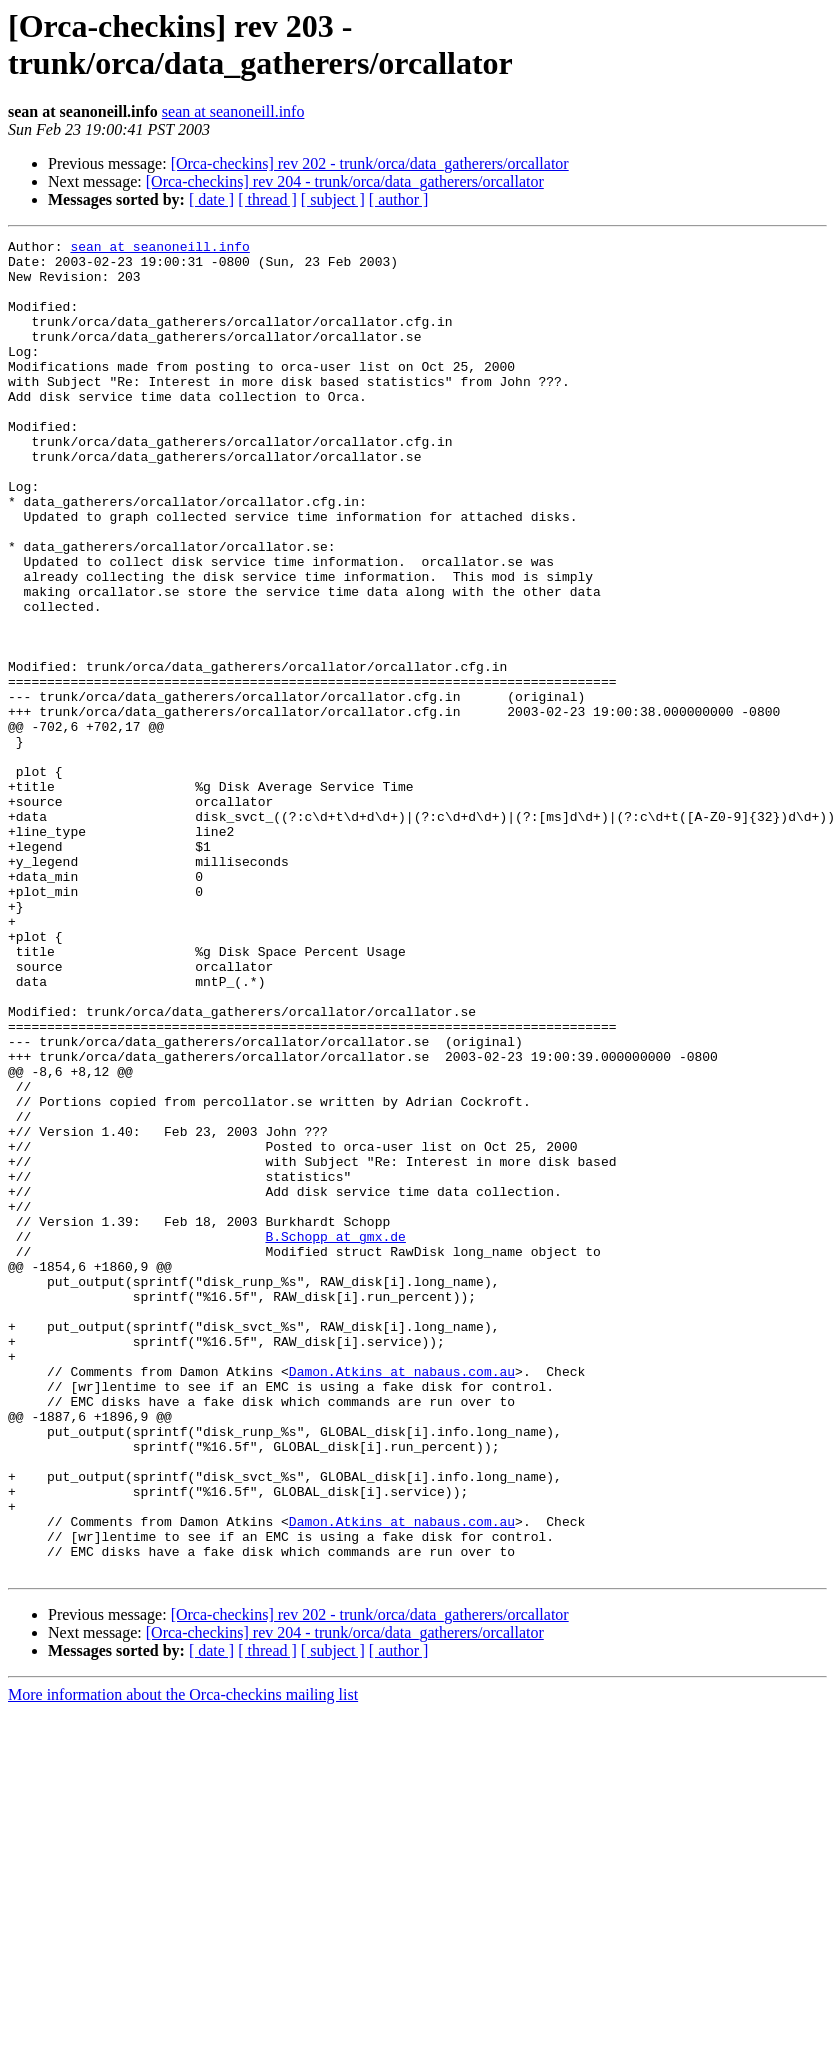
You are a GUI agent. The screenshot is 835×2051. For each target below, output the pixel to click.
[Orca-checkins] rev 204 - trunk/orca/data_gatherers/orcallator (345, 181)
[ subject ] (333, 199)
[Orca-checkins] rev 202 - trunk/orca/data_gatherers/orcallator (370, 163)
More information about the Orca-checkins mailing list (183, 1961)
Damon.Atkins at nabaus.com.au (402, 1599)
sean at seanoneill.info (233, 111)
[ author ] (399, 199)
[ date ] (211, 199)
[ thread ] (267, 199)
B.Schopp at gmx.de (335, 1437)
